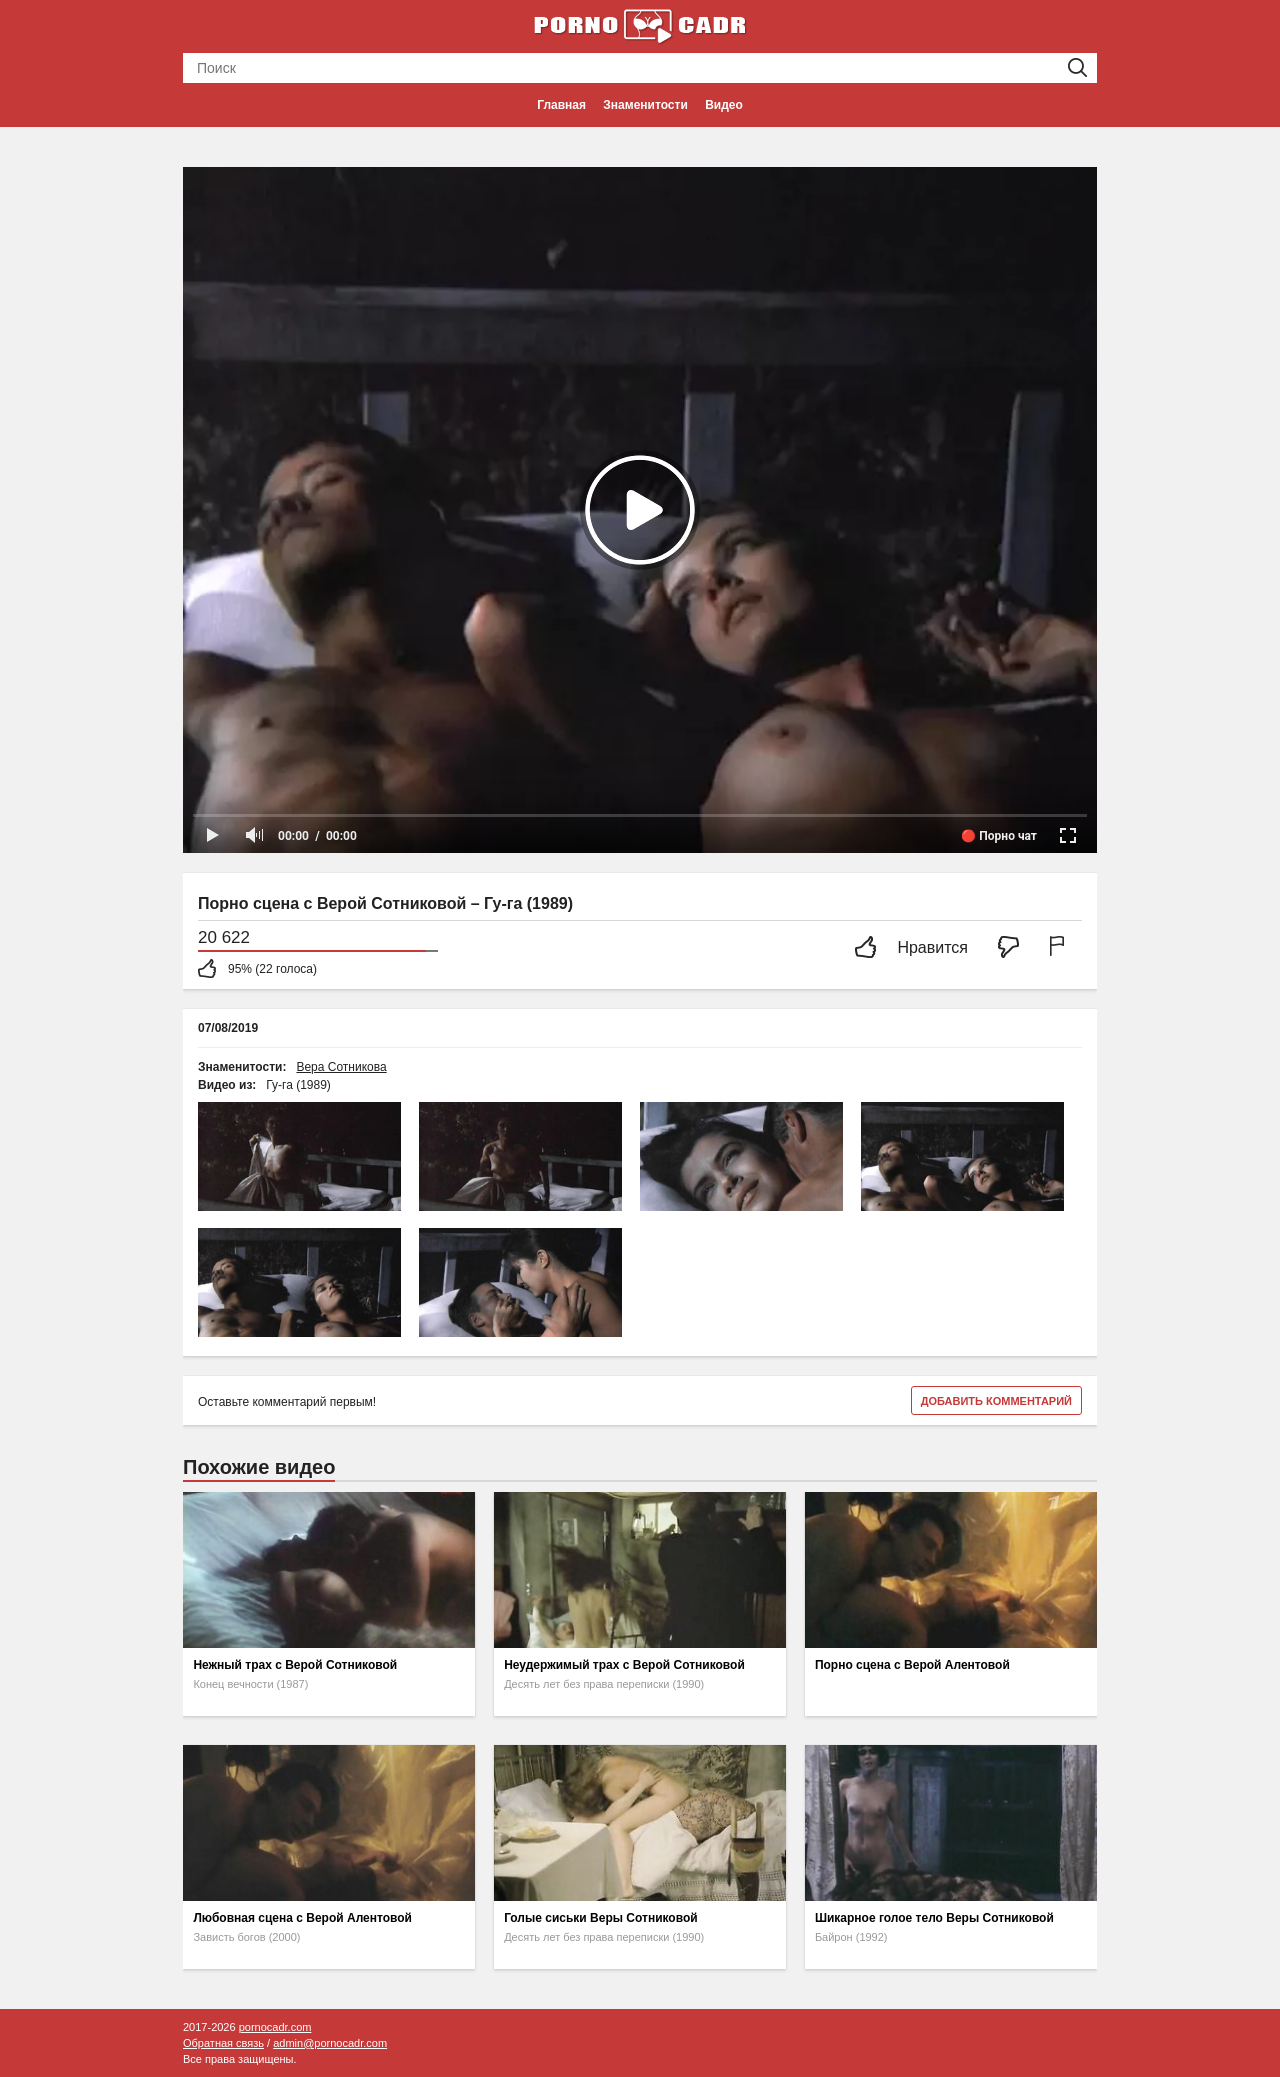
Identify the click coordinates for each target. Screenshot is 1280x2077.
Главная (561, 105)
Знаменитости (645, 105)
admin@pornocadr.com (330, 2043)
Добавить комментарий (996, 1401)
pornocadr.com (275, 2027)
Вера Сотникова (341, 1067)
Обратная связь (223, 2043)
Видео (724, 105)
